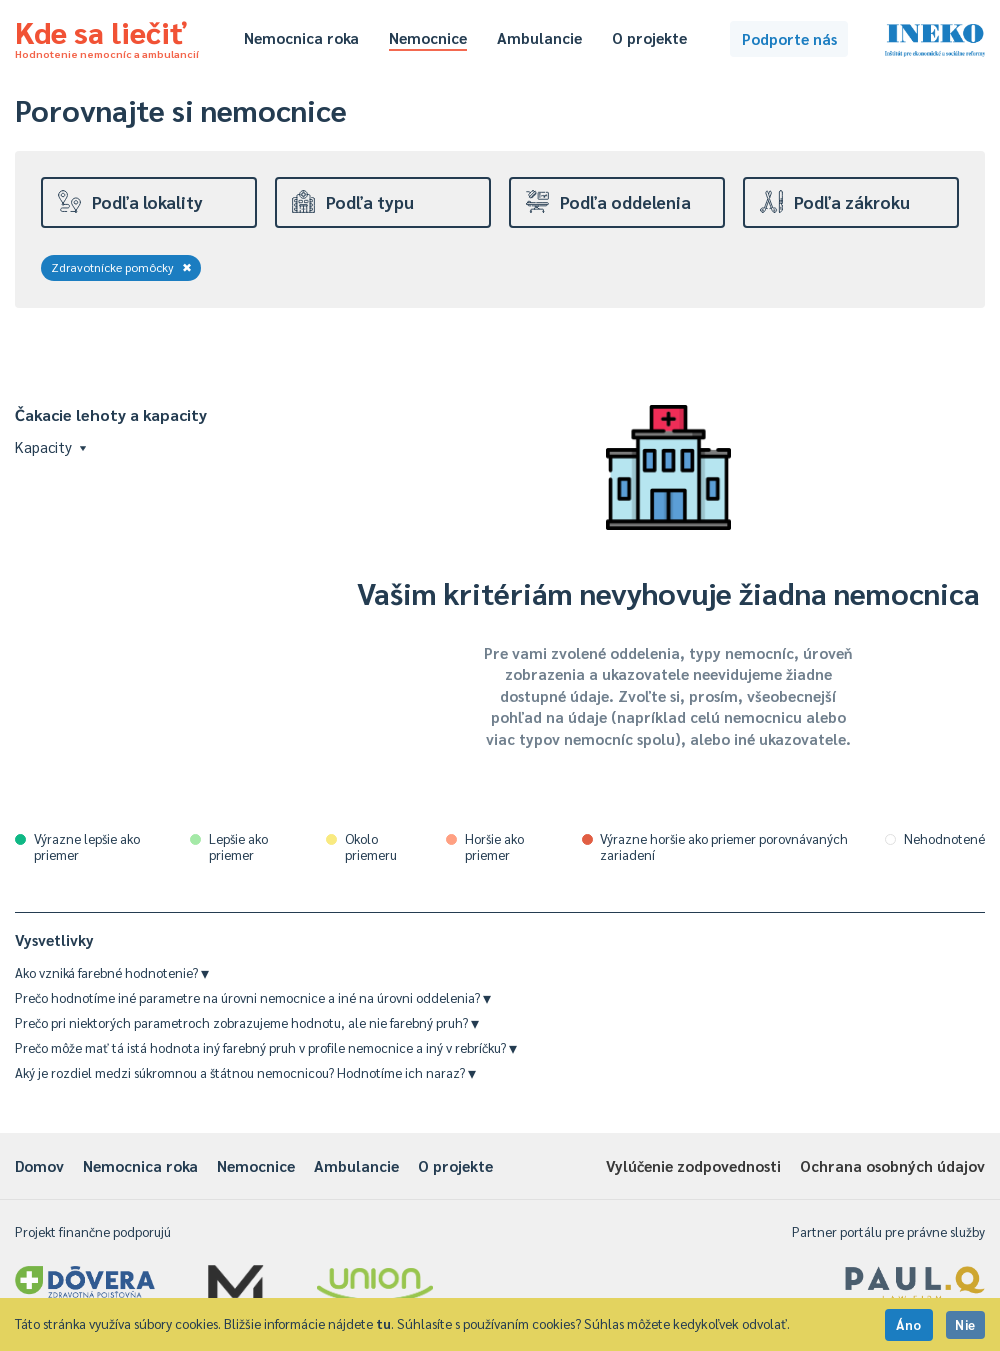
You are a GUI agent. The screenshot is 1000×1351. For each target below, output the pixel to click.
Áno (909, 1324)
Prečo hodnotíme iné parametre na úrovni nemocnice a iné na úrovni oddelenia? (253, 997)
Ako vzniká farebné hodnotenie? (112, 972)
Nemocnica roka (301, 37)
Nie (965, 1324)
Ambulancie (539, 37)
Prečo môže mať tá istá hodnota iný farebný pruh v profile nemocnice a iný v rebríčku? (266, 1047)
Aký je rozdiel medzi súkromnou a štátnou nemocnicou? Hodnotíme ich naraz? (245, 1072)
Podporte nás (789, 38)
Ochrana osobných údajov (892, 1165)
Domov (39, 1165)
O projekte (649, 37)
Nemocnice (428, 37)
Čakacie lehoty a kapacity (111, 414)
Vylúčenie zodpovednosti (693, 1165)
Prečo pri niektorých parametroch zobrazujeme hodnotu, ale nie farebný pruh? (247, 1022)
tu (383, 1323)
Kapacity (50, 446)
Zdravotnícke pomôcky (121, 267)
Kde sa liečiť (107, 36)
